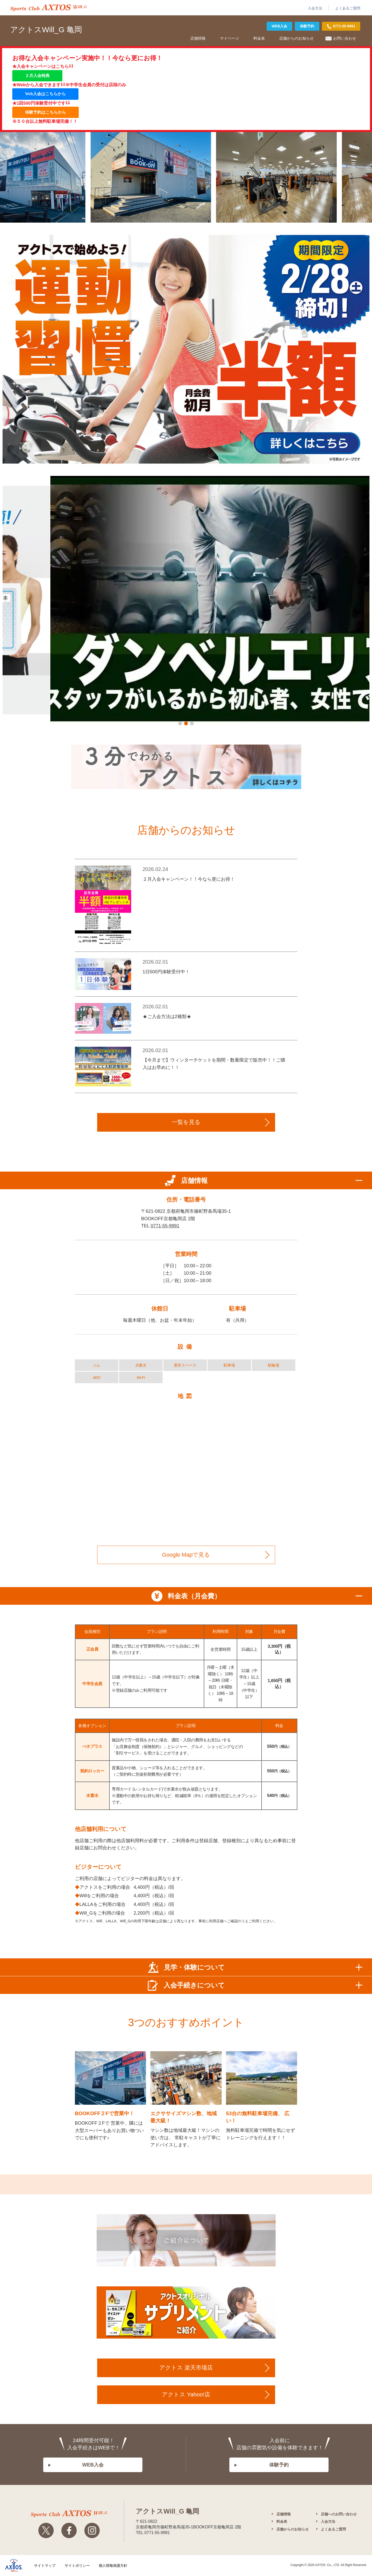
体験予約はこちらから (45, 112)
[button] (180, 723)
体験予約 (307, 26)
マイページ (229, 38)
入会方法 (315, 8)
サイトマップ (44, 2566)
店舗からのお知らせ (296, 38)
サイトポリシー (77, 2566)
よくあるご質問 (347, 8)
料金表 (259, 38)
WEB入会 (279, 26)
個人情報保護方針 (113, 2566)
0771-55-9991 (165, 1225)
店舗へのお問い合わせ (339, 2515)
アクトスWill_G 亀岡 (46, 29)
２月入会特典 (37, 75)
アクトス (48, 8)
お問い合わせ (344, 38)
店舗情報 (198, 38)
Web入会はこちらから (45, 94)
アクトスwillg (69, 2514)
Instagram (92, 2531)
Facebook (69, 2531)
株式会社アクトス (13, 2565)
